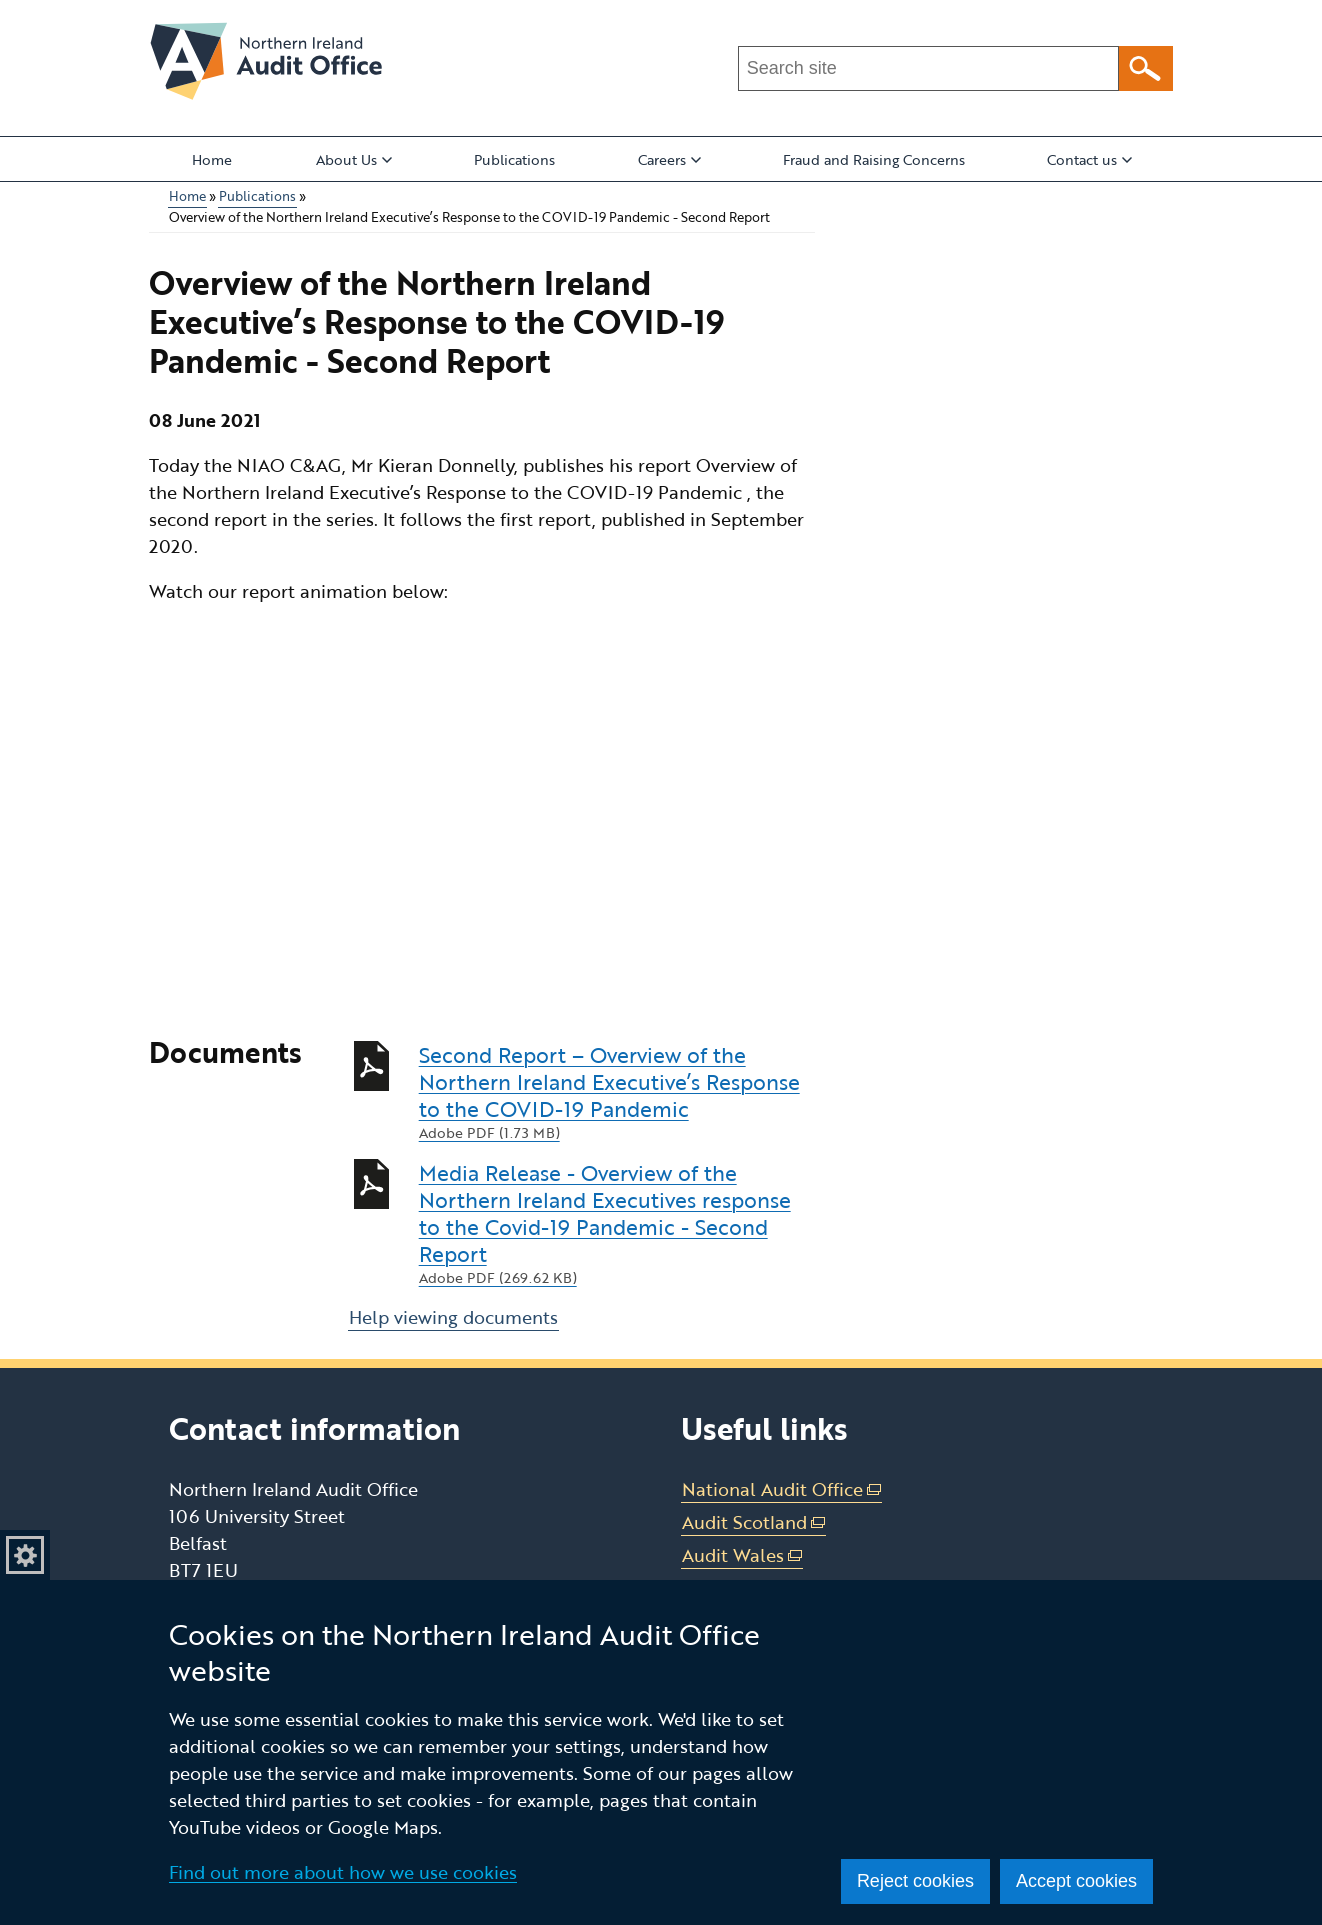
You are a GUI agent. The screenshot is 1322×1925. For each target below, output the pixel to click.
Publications (514, 159)
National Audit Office (782, 1489)
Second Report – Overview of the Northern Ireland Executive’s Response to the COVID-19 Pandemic (617, 1092)
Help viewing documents (453, 1317)
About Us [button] (354, 159)
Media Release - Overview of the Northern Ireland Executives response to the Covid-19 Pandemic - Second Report (617, 1223)
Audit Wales (742, 1555)
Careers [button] (669, 159)
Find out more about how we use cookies (343, 1872)
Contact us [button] (1089, 159)
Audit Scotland (754, 1522)
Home (212, 159)
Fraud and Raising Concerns (874, 159)
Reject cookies (915, 1881)
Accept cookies (1076, 1881)
